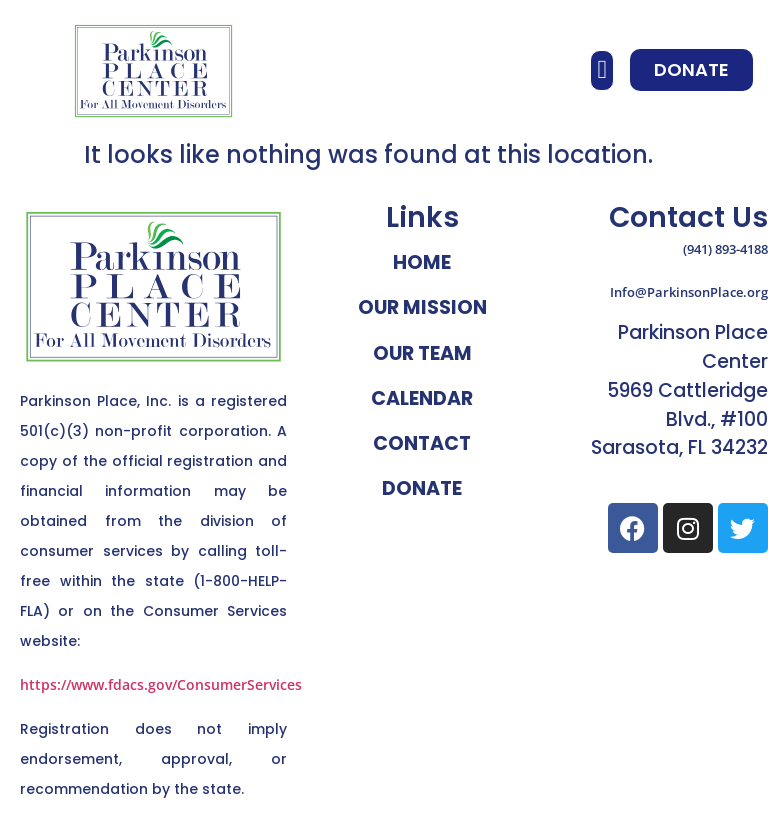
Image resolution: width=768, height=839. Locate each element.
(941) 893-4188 (725, 249)
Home (422, 262)
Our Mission (422, 307)
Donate (422, 488)
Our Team (422, 353)
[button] (602, 70)
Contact (422, 443)
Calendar (422, 398)
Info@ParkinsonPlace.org (689, 292)
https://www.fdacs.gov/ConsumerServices (161, 684)
